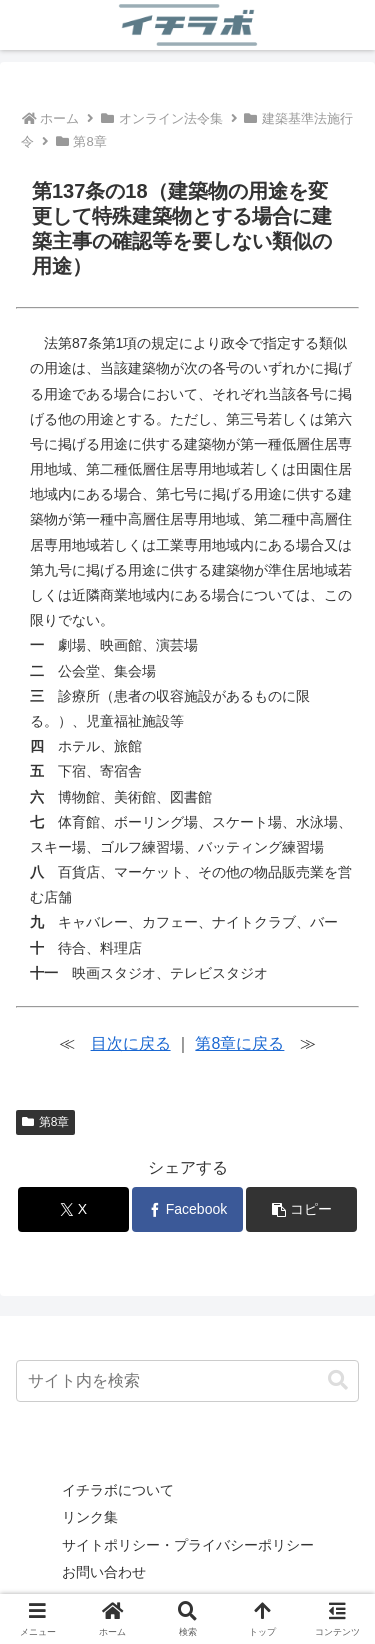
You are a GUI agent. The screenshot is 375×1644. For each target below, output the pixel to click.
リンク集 (90, 1517)
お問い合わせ (104, 1572)
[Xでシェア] (73, 1209)
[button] (301, 1209)
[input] (187, 1381)
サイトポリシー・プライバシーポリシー (188, 1545)
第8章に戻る (239, 1043)
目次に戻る (131, 1043)
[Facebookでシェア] (187, 1209)
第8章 (45, 1122)
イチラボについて (118, 1490)
